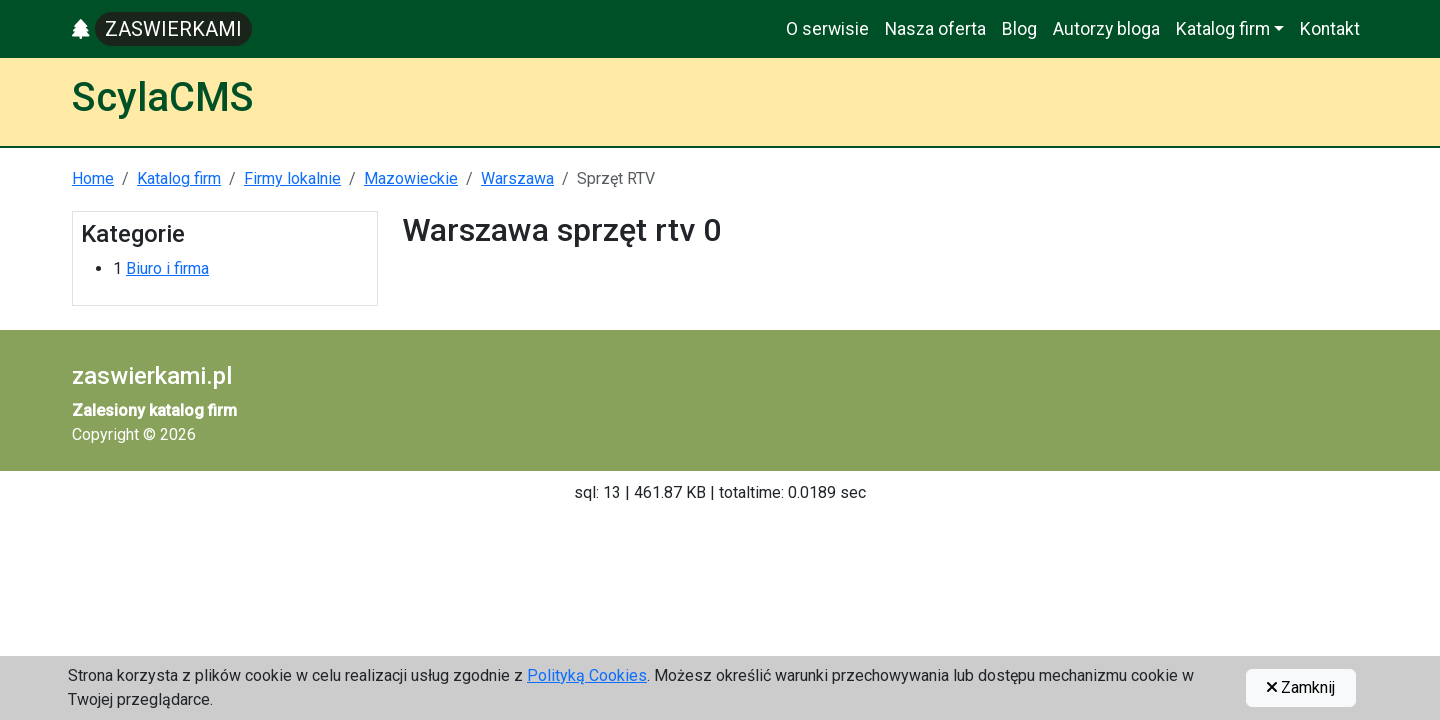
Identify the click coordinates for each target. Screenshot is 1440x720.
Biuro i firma (167, 268)
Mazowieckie (411, 178)
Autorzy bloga (1106, 29)
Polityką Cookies (587, 675)
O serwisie (827, 29)
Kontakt (1330, 29)
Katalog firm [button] (1223, 29)
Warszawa (517, 178)
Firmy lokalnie (292, 178)
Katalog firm (179, 178)
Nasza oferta (935, 29)
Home (93, 178)
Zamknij (1301, 687)
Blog (1019, 29)
